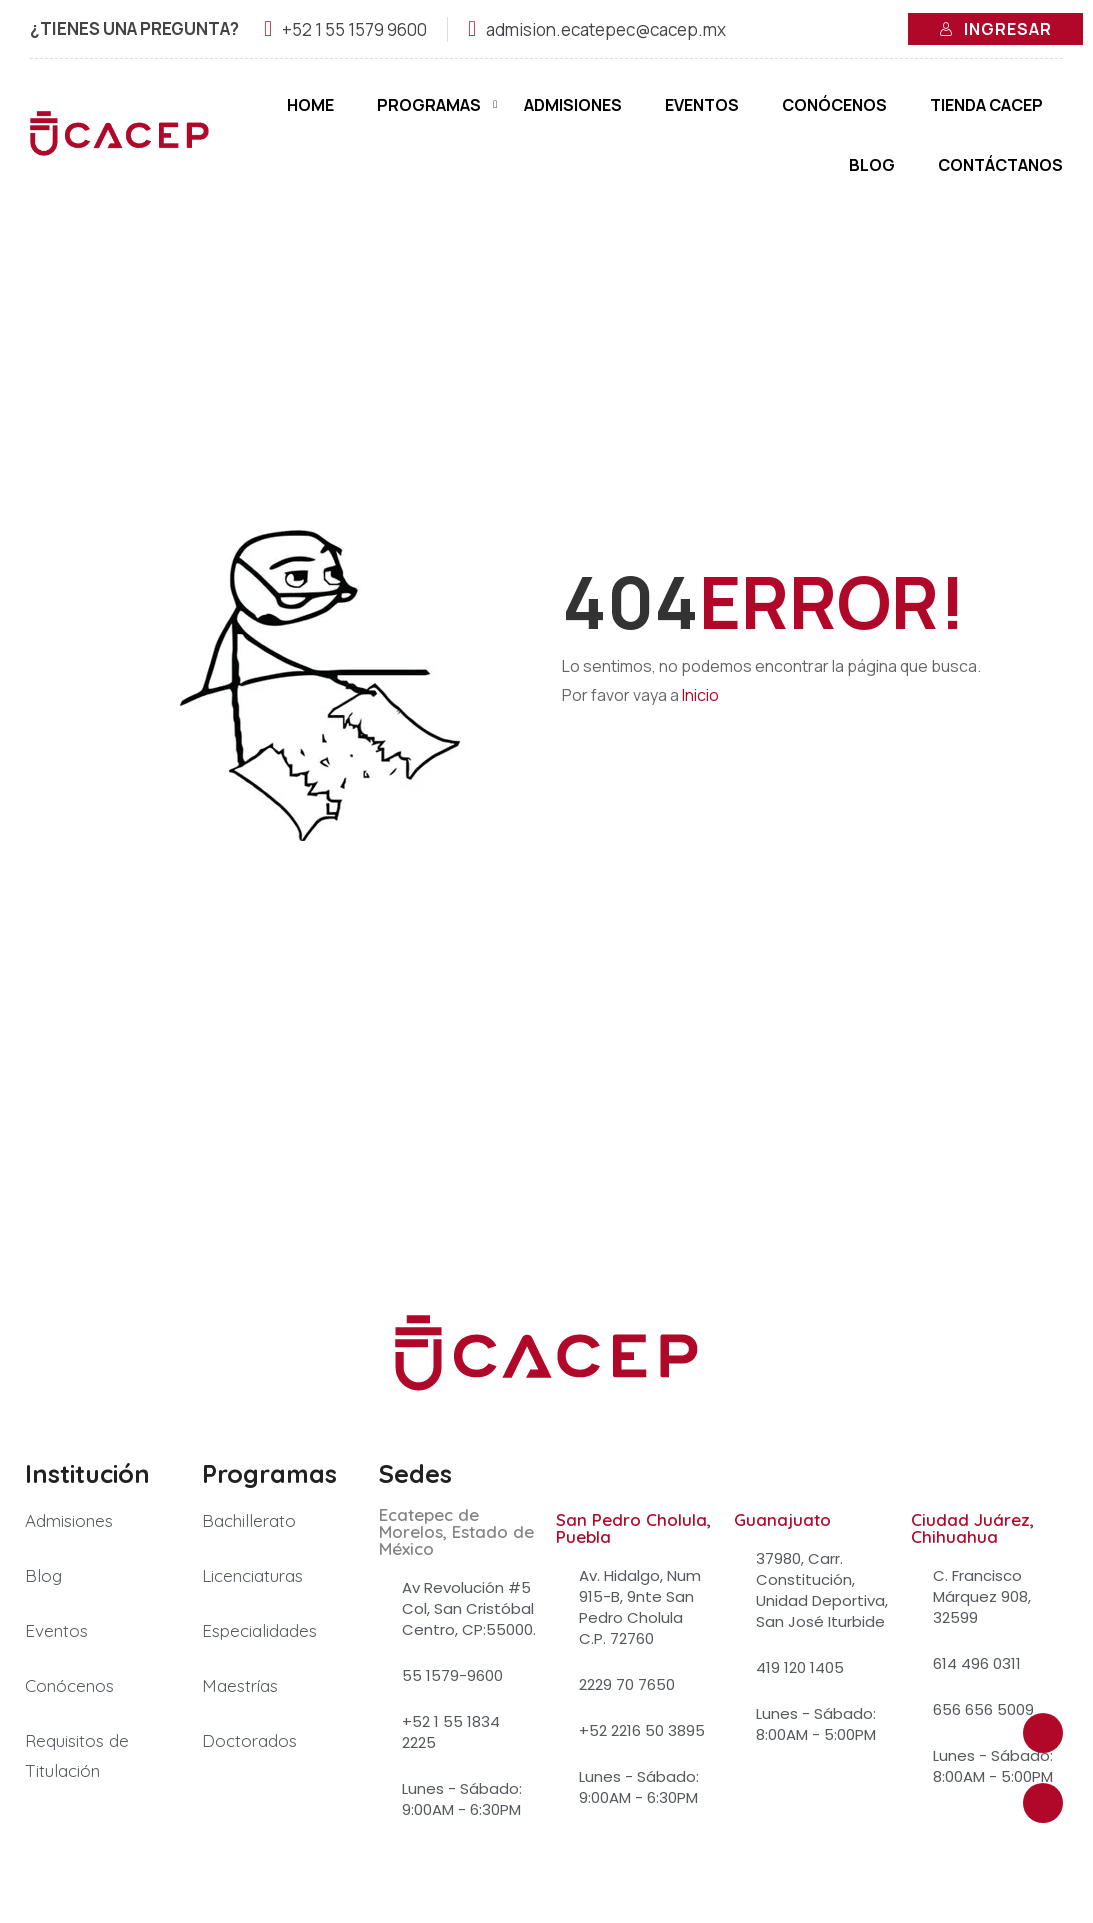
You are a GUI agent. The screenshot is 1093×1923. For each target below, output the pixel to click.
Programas (429, 105)
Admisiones (573, 105)
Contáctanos (1000, 165)
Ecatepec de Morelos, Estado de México (456, 1532)
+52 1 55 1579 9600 (354, 29)
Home (310, 105)
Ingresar (995, 29)
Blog (872, 165)
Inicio (700, 696)
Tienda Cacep (986, 105)
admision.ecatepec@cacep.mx (606, 29)
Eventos (702, 105)
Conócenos (834, 105)
